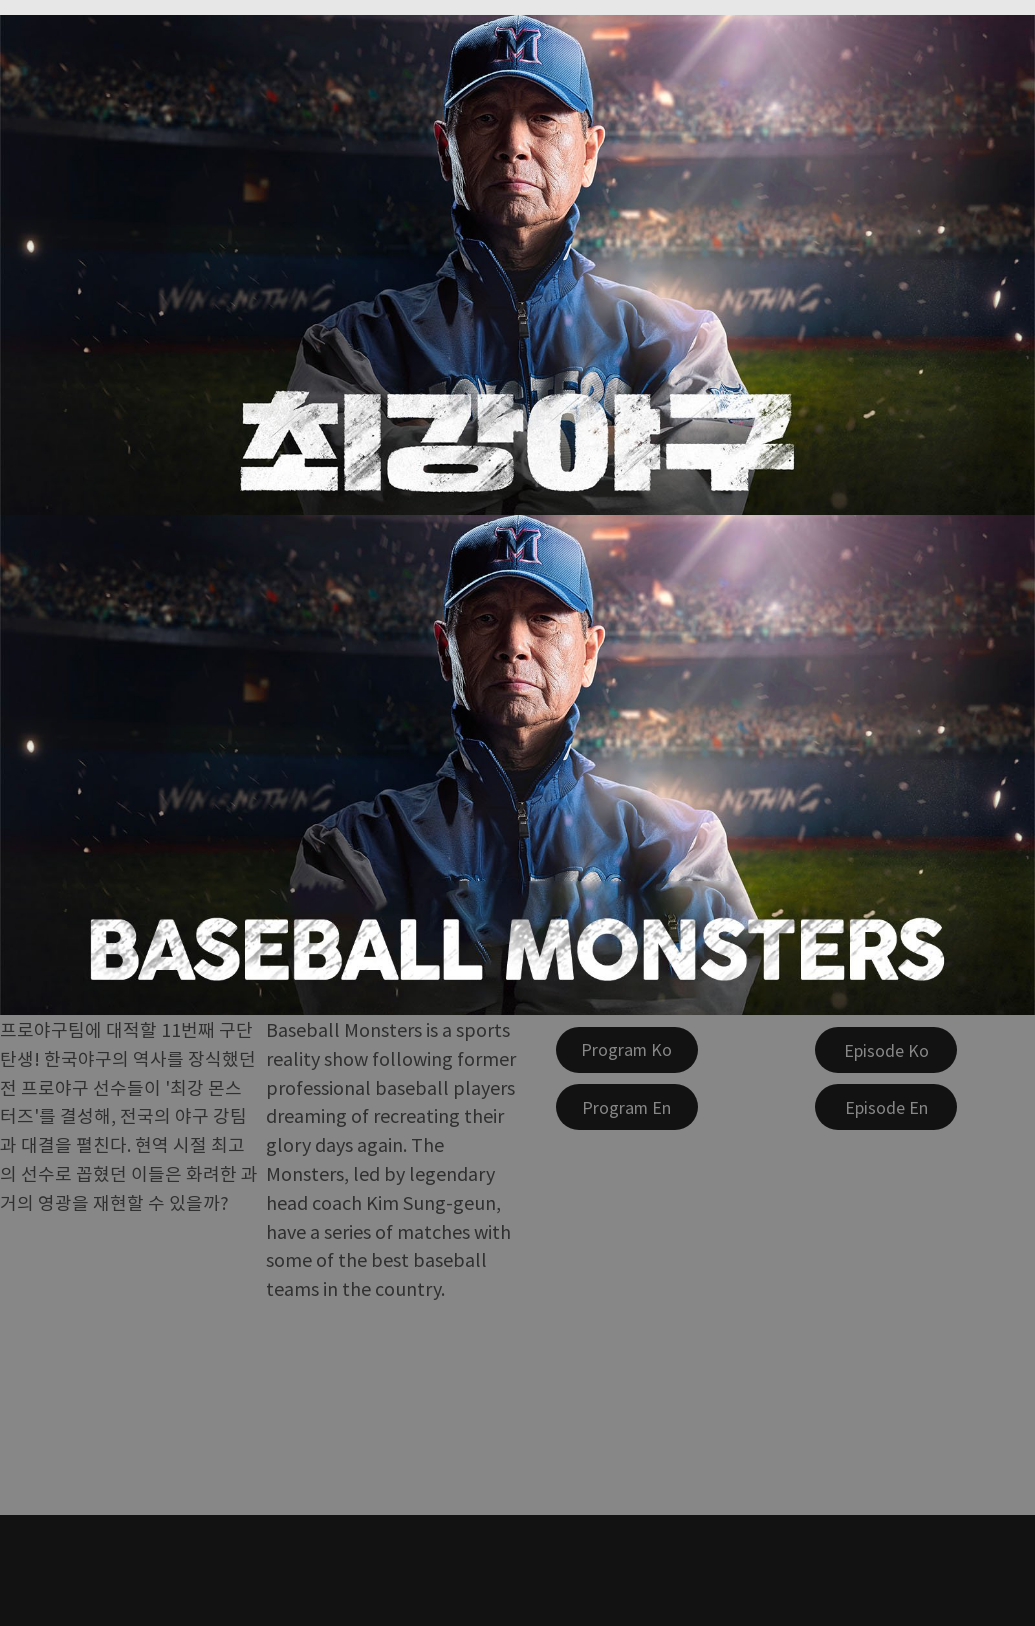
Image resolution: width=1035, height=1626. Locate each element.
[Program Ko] (627, 1050)
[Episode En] (886, 1107)
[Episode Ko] (886, 1050)
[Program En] (627, 1107)
